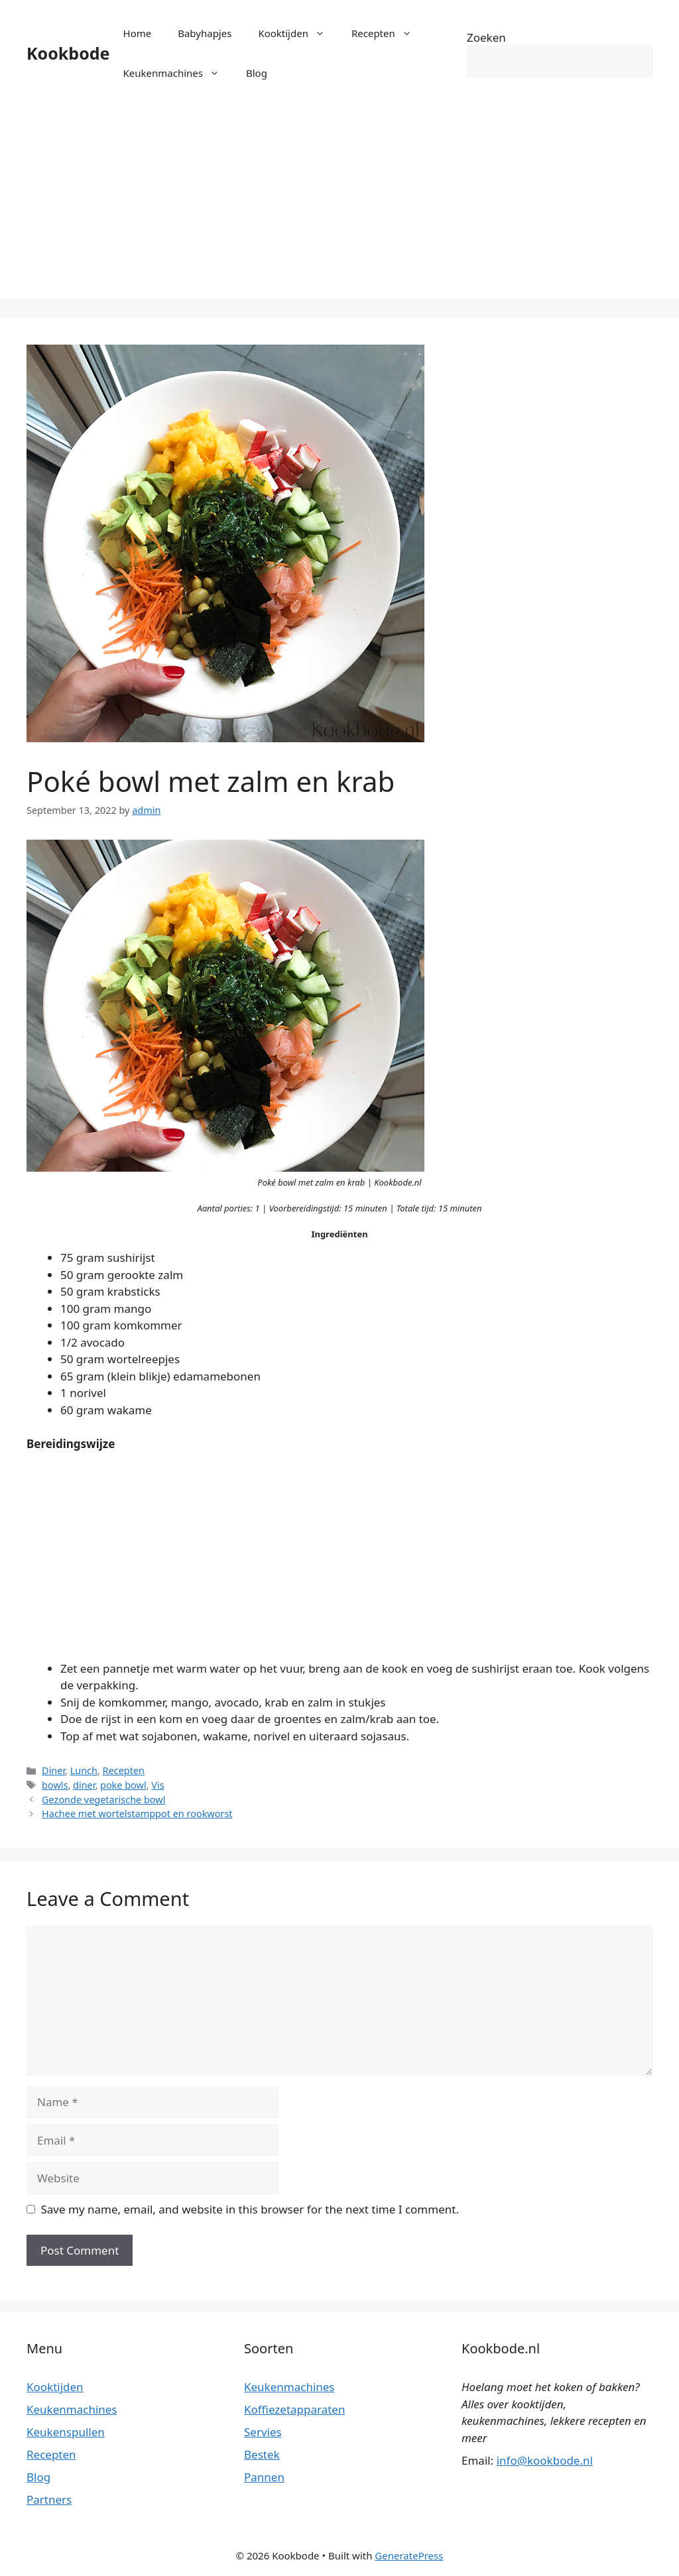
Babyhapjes (204, 33)
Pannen (264, 2477)
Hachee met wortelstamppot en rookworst (137, 1813)
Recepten (388, 33)
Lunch (83, 1770)
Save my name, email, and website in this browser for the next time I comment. (250, 2209)
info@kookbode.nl (545, 2460)
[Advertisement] (339, 205)
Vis (157, 1785)
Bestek (262, 2454)
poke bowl (123, 1785)
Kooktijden (298, 33)
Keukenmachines (178, 73)
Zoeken (486, 37)
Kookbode (68, 53)
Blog (256, 73)
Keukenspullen (66, 2431)
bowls (55, 1785)
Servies (263, 2431)
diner (84, 1785)
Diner (53, 1770)
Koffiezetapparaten (294, 2409)
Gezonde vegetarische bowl (103, 1799)
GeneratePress (409, 2555)
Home (137, 33)
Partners (49, 2499)
